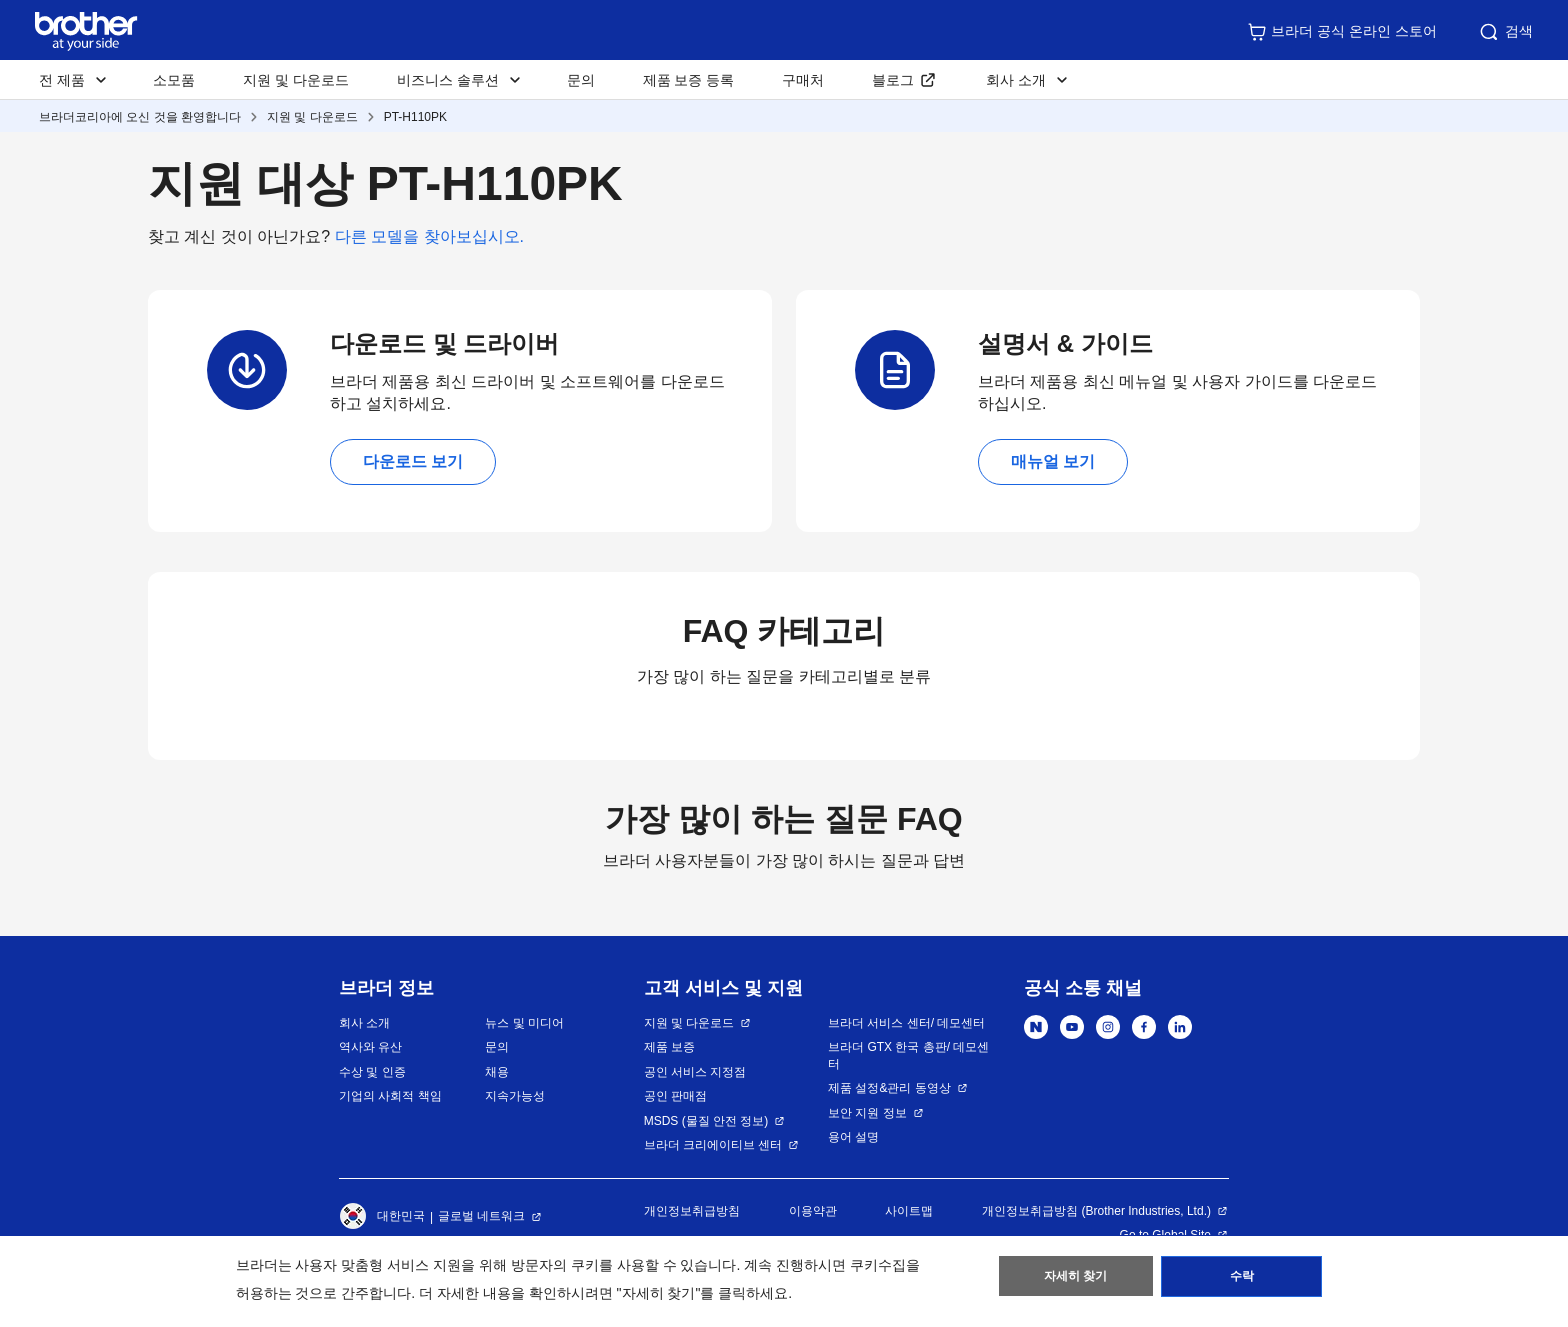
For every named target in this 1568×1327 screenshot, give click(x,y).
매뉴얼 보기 (1053, 461)
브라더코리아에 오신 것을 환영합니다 (140, 117)
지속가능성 (515, 1096)
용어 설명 (853, 1137)
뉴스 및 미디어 (524, 1023)
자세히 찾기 (1075, 1278)
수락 (1242, 1278)
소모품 (174, 80)
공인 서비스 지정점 (695, 1072)
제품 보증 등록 (689, 80)
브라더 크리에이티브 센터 (713, 1145)
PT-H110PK (415, 117)
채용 (497, 1072)
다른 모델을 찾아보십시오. (429, 236)
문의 (581, 80)
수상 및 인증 (372, 1072)
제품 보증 (669, 1047)
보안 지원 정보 (867, 1113)
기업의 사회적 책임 (390, 1096)
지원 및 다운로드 (296, 80)
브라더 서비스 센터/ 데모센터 (906, 1023)
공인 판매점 (675, 1096)
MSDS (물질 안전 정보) (706, 1121)
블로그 (893, 80)
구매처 (803, 80)
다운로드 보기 (413, 461)
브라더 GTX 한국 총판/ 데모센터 (908, 1055)
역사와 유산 (370, 1047)
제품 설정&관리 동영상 (889, 1088)
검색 (1505, 32)
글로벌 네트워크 (481, 1216)
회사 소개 (364, 1023)
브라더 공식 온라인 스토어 (1342, 32)
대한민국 (382, 1217)
